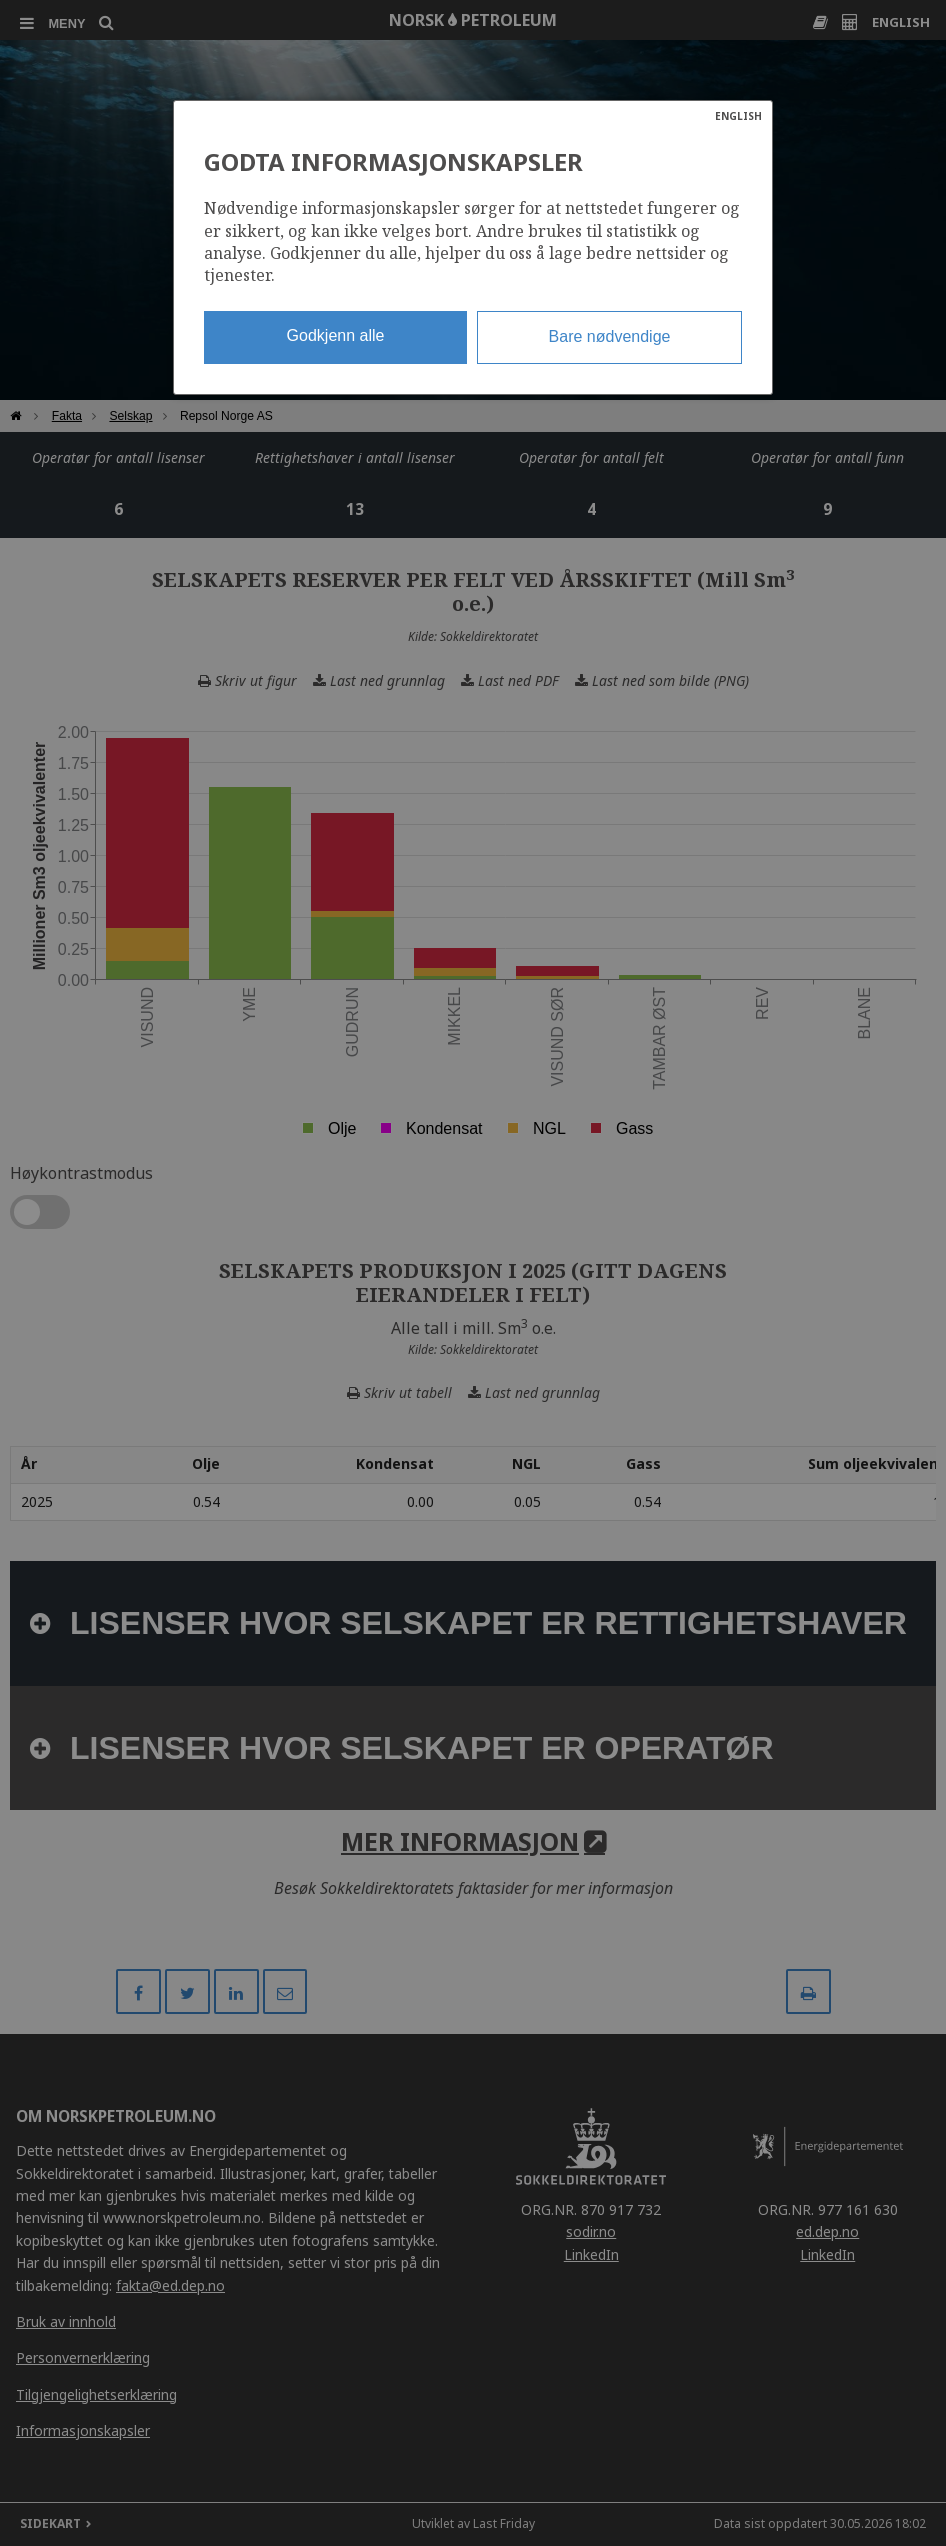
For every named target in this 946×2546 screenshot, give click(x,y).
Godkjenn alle (336, 335)
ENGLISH (738, 116)
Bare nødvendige (610, 336)
